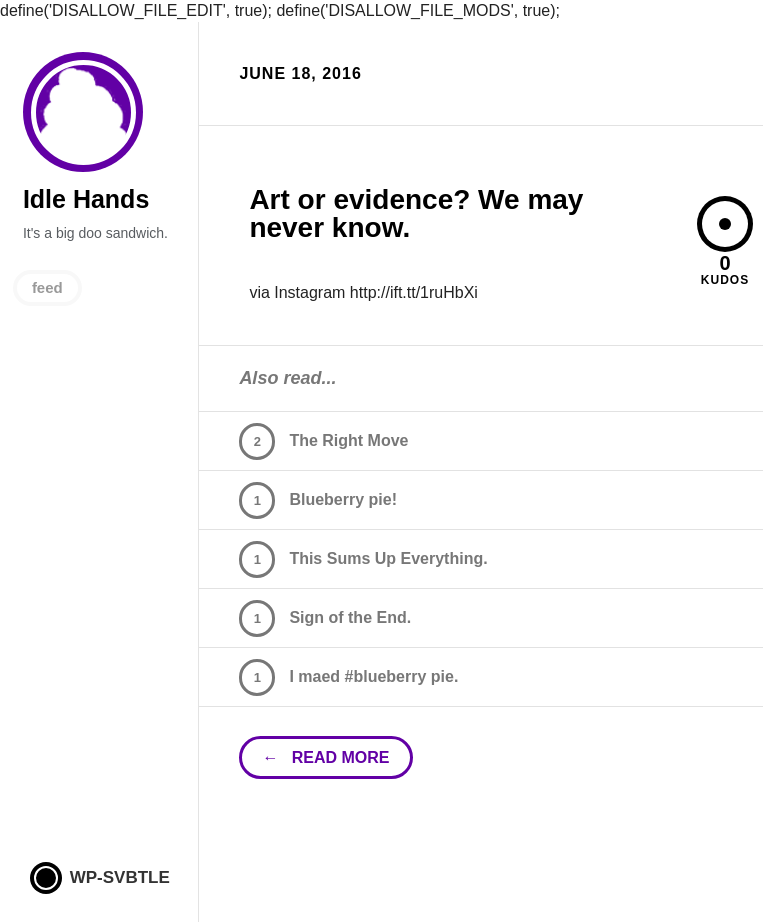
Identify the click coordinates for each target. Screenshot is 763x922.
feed (47, 287)
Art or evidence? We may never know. (416, 213)
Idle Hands (83, 112)
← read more (325, 757)
